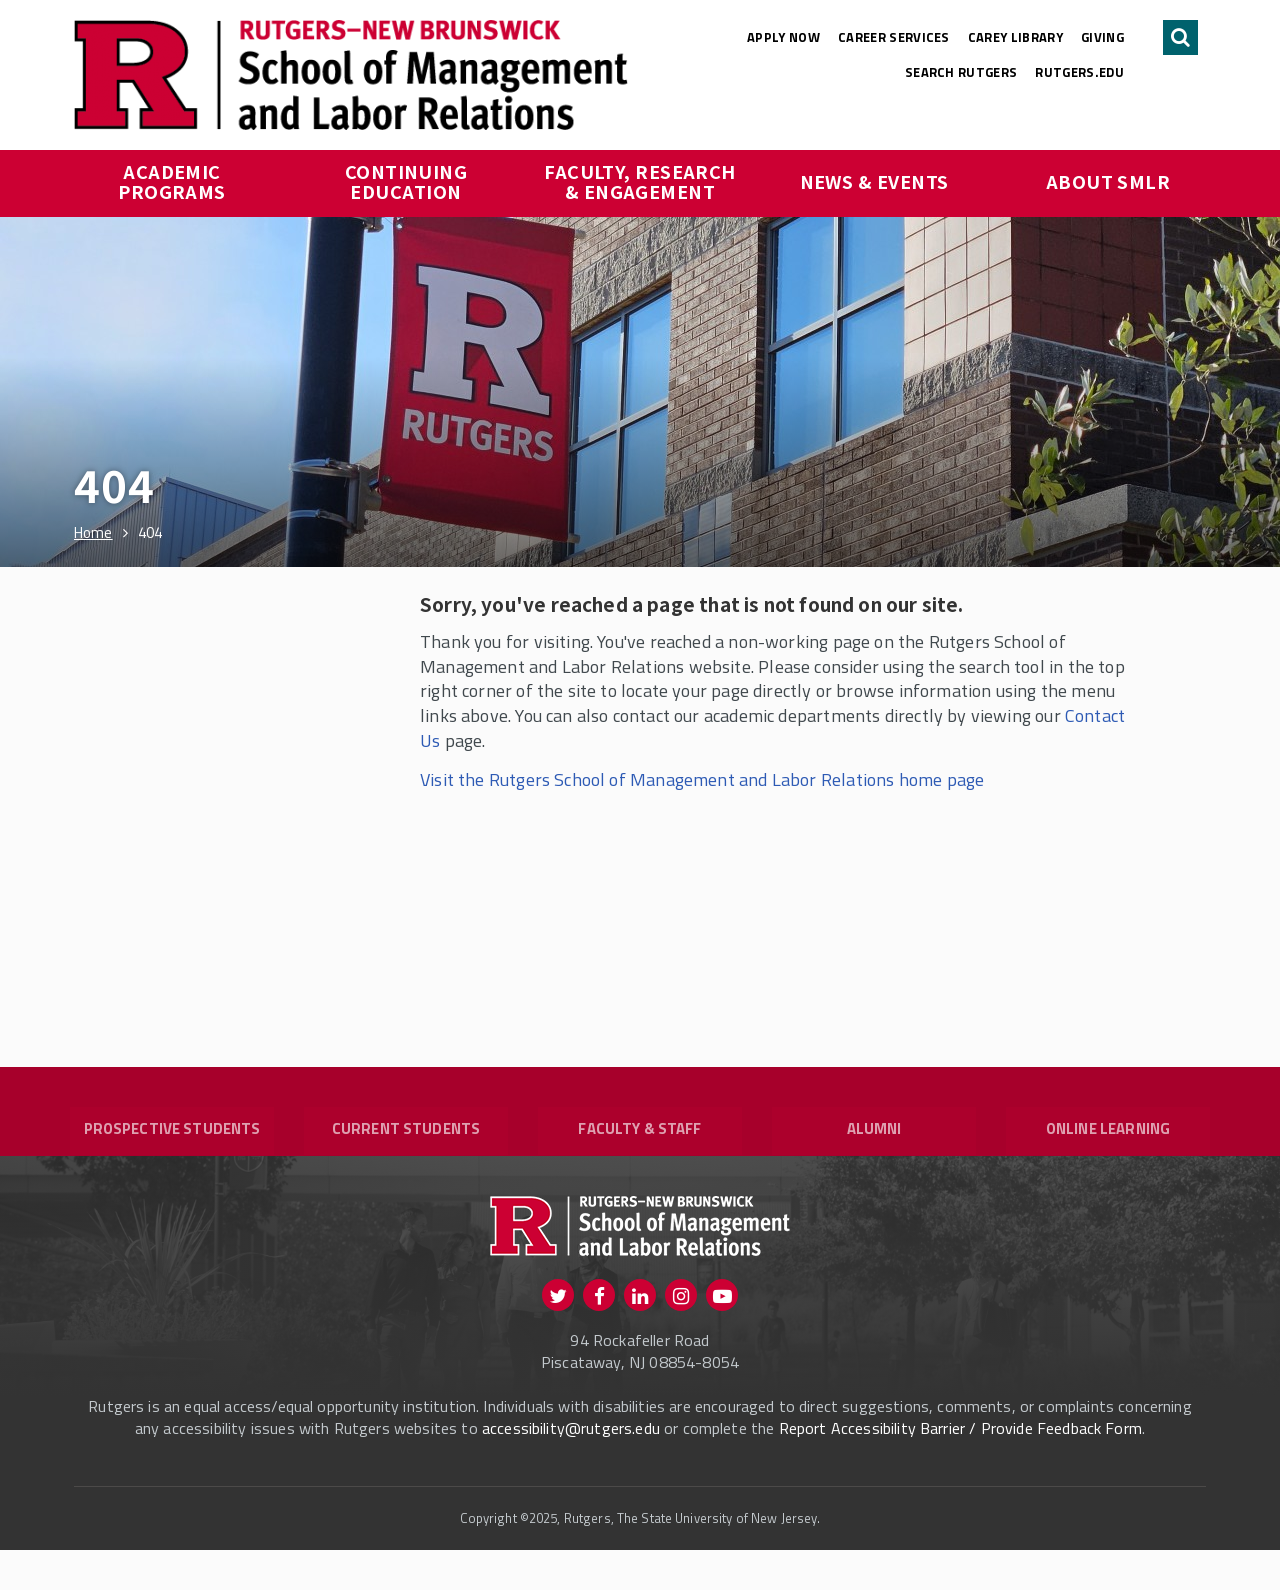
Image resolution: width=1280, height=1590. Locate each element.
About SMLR (1108, 181)
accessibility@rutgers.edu (571, 1468)
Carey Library (1015, 37)
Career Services (894, 37)
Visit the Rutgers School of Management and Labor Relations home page (702, 779)
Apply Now (783, 37)
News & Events (874, 181)
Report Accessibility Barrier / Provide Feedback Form (960, 1468)
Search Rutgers (961, 72)
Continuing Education (408, 181)
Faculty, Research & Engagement (642, 181)
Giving (1102, 37)
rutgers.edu (1079, 72)
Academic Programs (172, 181)
